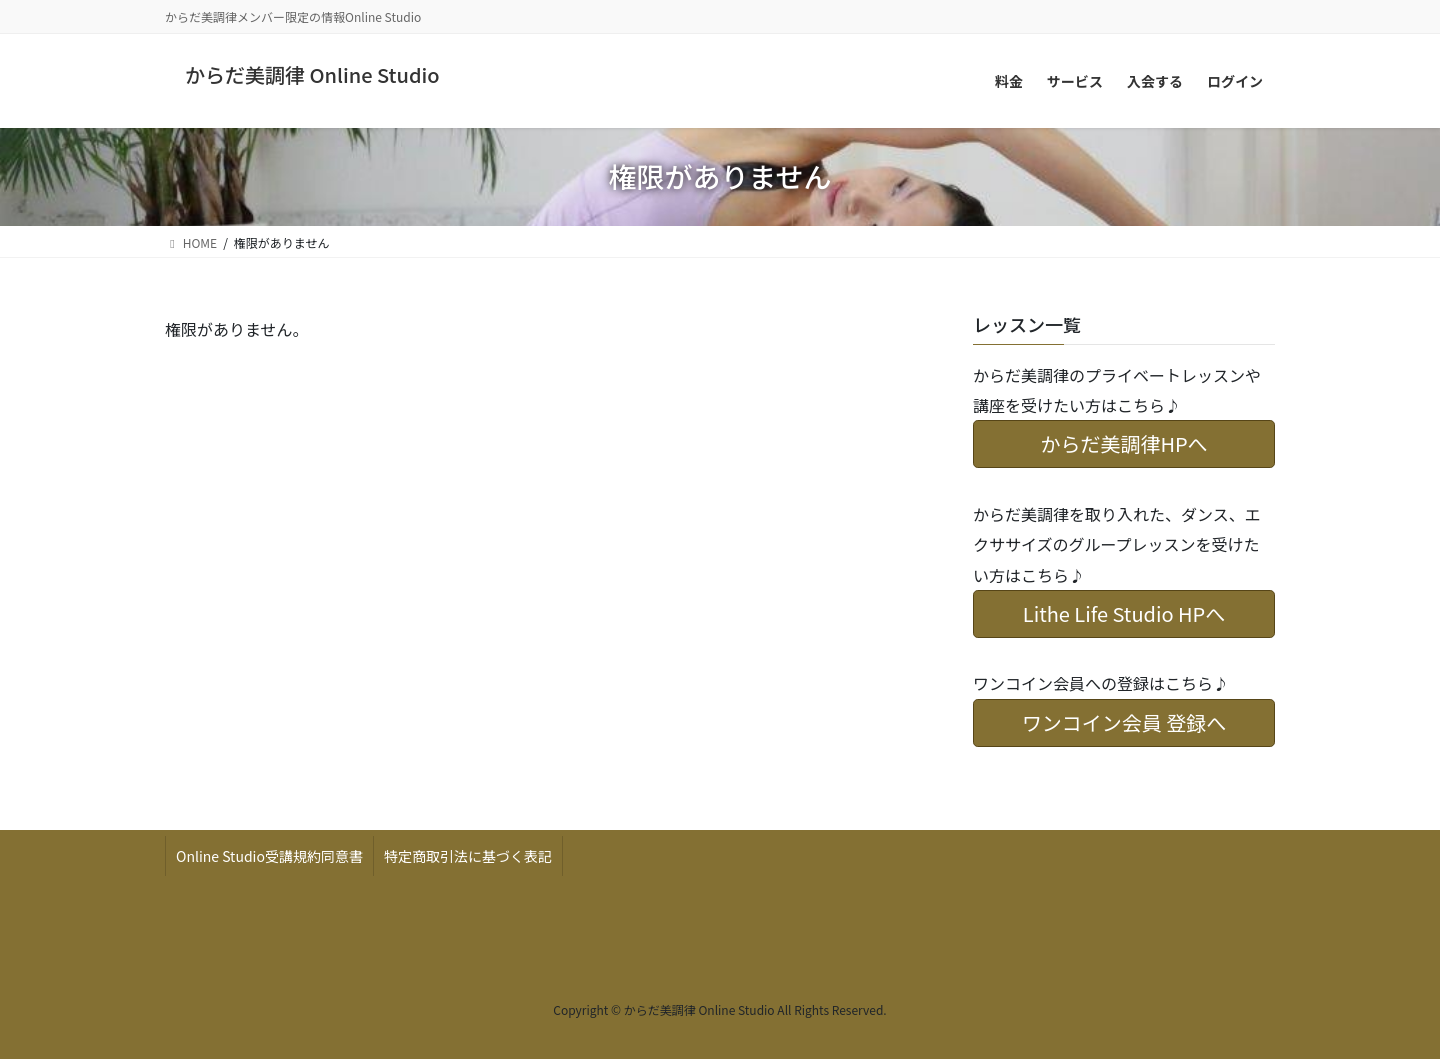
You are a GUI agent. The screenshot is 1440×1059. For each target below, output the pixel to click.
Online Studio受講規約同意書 (269, 856)
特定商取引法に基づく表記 (468, 856)
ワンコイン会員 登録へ (1124, 722)
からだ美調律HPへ (1123, 443)
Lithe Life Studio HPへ (1124, 613)
